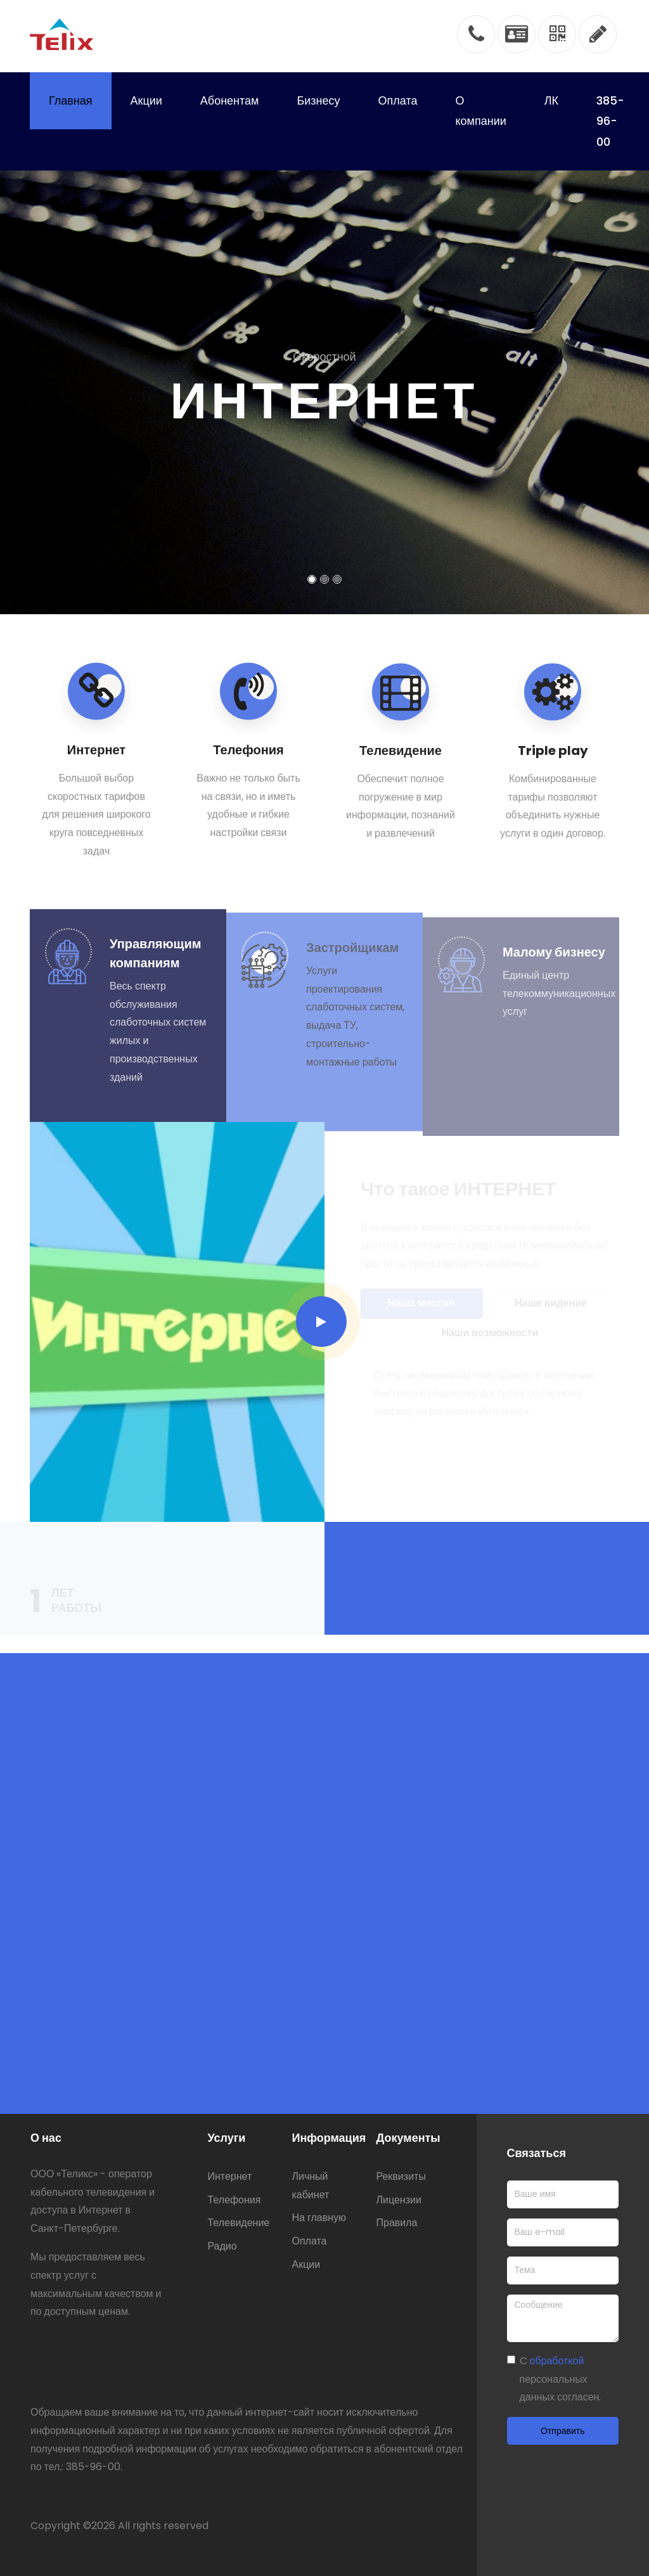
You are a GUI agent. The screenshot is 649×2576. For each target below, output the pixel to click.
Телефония (233, 2200)
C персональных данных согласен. (560, 2379)
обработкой (557, 2361)
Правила (397, 2222)
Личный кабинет (310, 2185)
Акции (146, 100)
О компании (480, 111)
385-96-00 (610, 121)
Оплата (398, 100)
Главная (71, 100)
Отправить (562, 2431)
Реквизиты (401, 2176)
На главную (319, 2217)
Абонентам (229, 100)
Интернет (229, 2176)
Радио (221, 2246)
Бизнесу (318, 100)
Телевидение (238, 2222)
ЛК (551, 100)
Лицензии (398, 2200)
